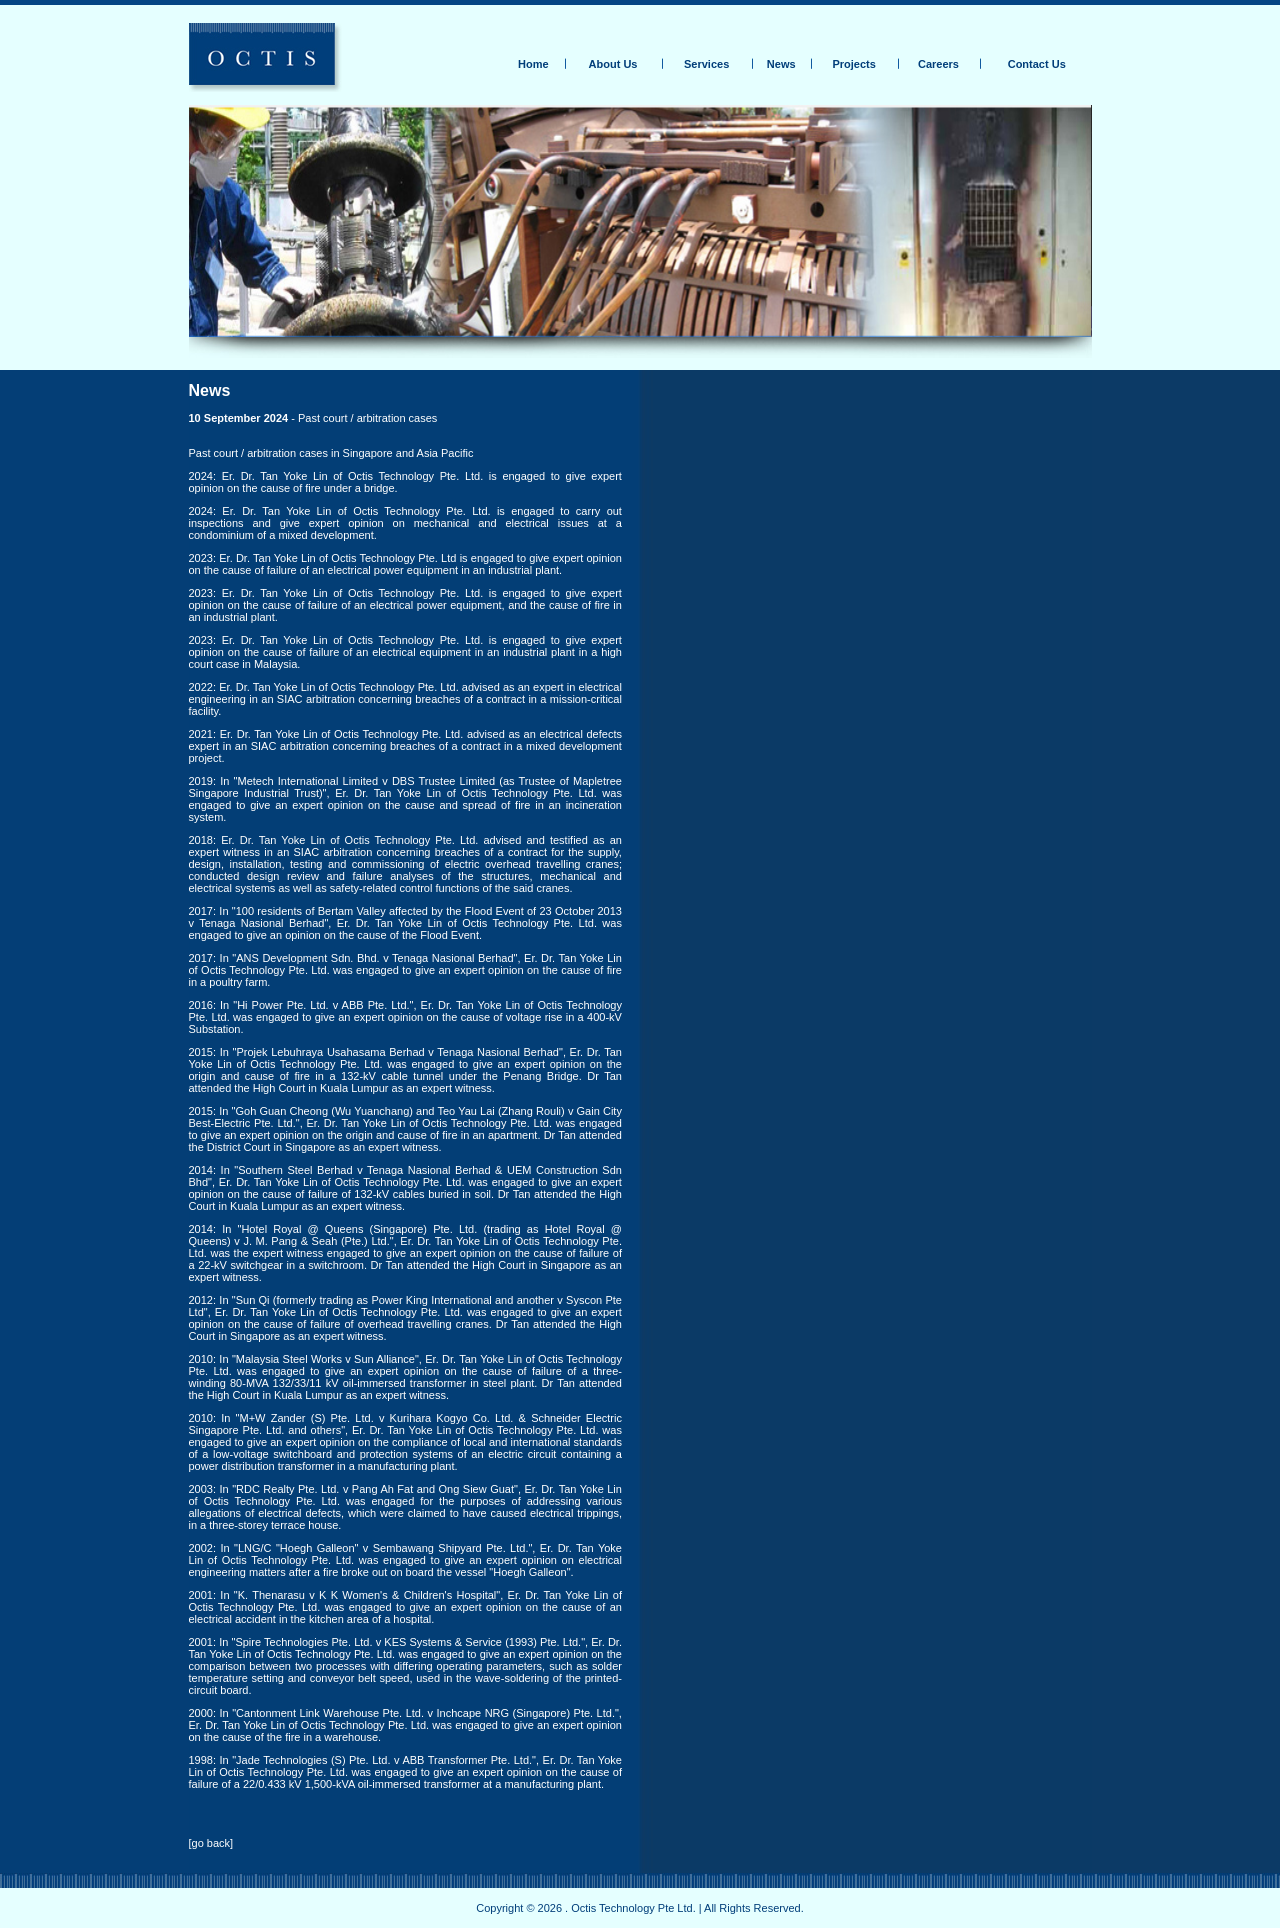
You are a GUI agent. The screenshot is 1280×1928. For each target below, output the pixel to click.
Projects (853, 64)
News (781, 64)
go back (211, 1843)
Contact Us (1037, 64)
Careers (938, 64)
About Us (613, 64)
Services (706, 64)
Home (533, 64)
